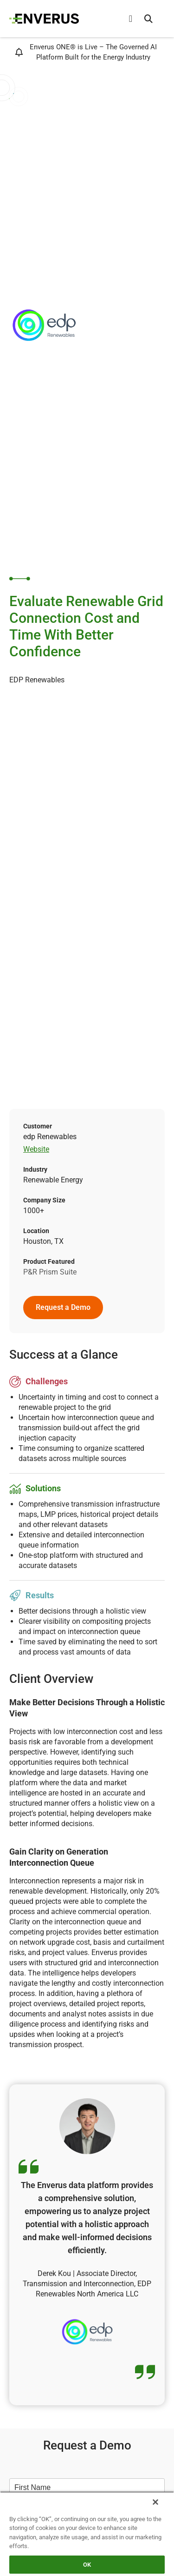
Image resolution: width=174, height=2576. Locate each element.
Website (36, 1149)
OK (87, 2564)
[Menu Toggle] (130, 18)
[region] (87, 2533)
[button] (148, 19)
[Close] (155, 2502)
